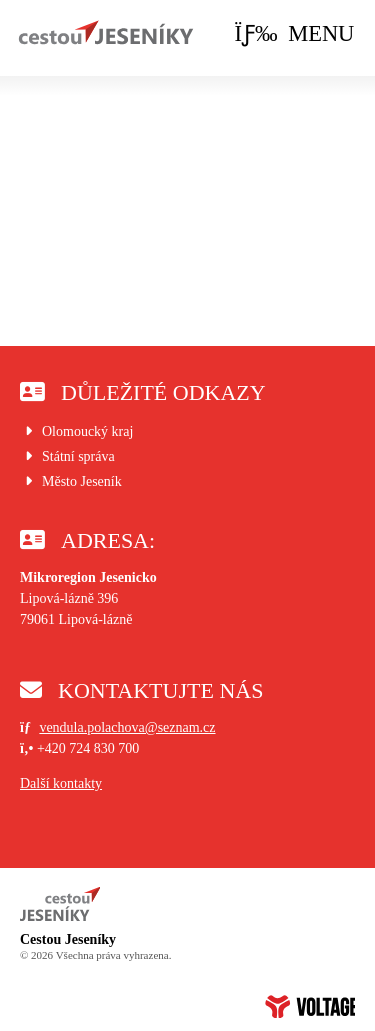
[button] (295, 34)
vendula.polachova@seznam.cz (127, 727)
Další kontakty (61, 783)
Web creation (310, 1006)
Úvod (106, 32)
